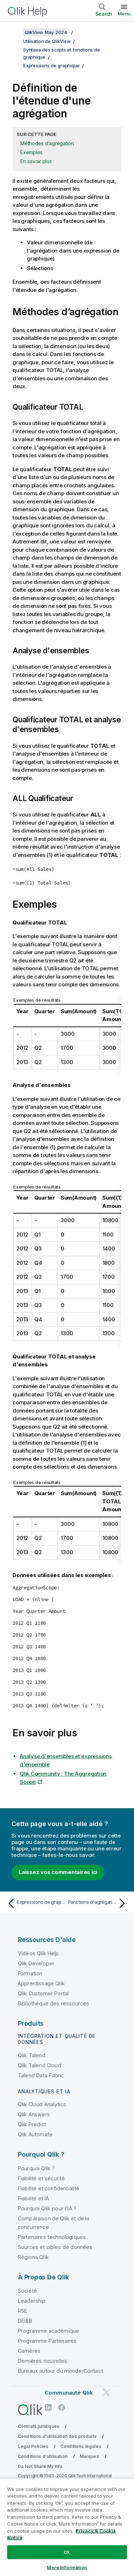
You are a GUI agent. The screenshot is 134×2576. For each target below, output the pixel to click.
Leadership (32, 2301)
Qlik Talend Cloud (39, 2065)
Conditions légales (80, 2446)
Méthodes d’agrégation (47, 143)
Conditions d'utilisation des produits (57, 2436)
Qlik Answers (34, 2114)
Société (27, 2291)
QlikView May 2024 (46, 32)
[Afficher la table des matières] (14, 32)
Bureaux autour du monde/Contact (60, 2371)
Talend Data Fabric (41, 2075)
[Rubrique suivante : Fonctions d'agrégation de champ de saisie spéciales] (98, 1903)
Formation (30, 1973)
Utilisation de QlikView (46, 41)
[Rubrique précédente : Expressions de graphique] (35, 1903)
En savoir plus (36, 161)
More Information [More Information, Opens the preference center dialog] (67, 2567)
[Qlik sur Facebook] (61, 2407)
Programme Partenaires (47, 2341)
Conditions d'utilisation (43, 2456)
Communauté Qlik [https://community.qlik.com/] (69, 2392)
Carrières (29, 2351)
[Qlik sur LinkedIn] (48, 2407)
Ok (67, 2552)
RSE (22, 2311)
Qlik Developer (36, 1963)
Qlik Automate (35, 2134)
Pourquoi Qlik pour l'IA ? (47, 2208)
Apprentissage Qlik (41, 1983)
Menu (124, 13)
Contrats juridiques (38, 2426)
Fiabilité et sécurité (41, 2178)
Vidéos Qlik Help (38, 1953)
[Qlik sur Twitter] (106, 2392)
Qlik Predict (32, 2124)
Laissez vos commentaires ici (58, 1872)
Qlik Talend (31, 2055)
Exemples (31, 152)
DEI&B (25, 2321)
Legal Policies (33, 2446)
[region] (67, 2527)
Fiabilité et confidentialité (48, 2188)
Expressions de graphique (51, 65)
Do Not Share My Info (40, 2466)
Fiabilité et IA (33, 2198)
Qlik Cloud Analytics (42, 2104)
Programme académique (48, 2331)
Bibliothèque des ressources (53, 2003)
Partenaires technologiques (52, 2237)
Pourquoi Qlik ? (36, 2168)
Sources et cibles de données (55, 2247)
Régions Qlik (33, 2257)
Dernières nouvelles (42, 2361)
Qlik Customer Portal (43, 1993)
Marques (89, 2456)
